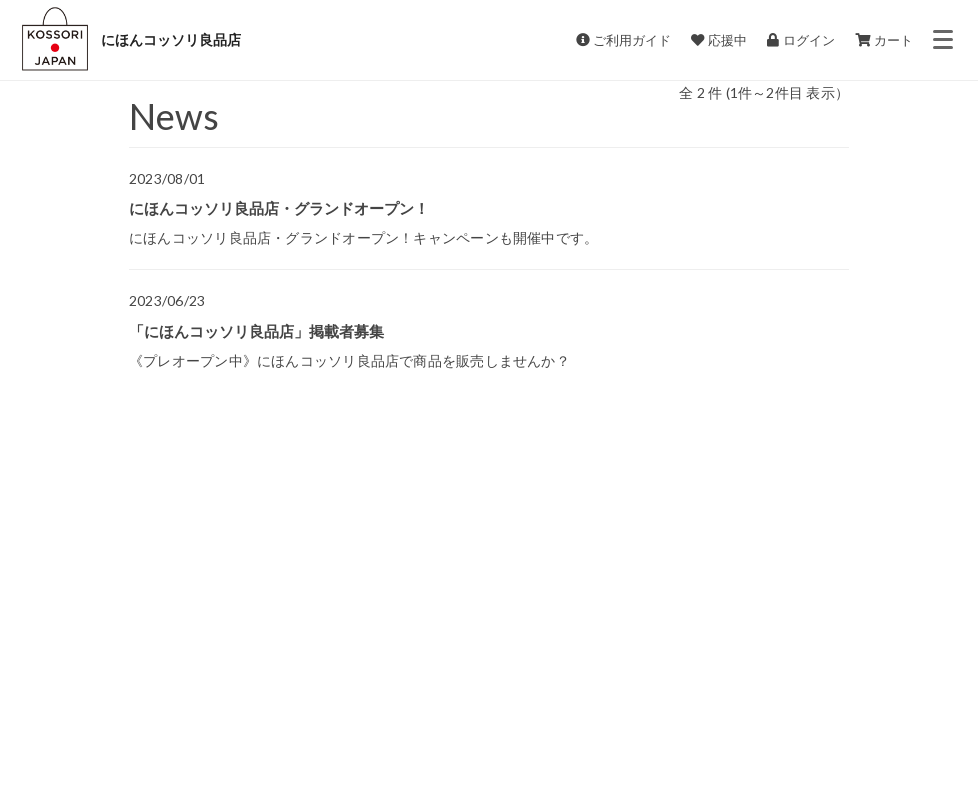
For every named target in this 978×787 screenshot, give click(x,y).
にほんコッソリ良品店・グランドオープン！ (279, 208)
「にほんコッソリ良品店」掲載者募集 (256, 331)
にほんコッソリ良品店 (171, 39)
